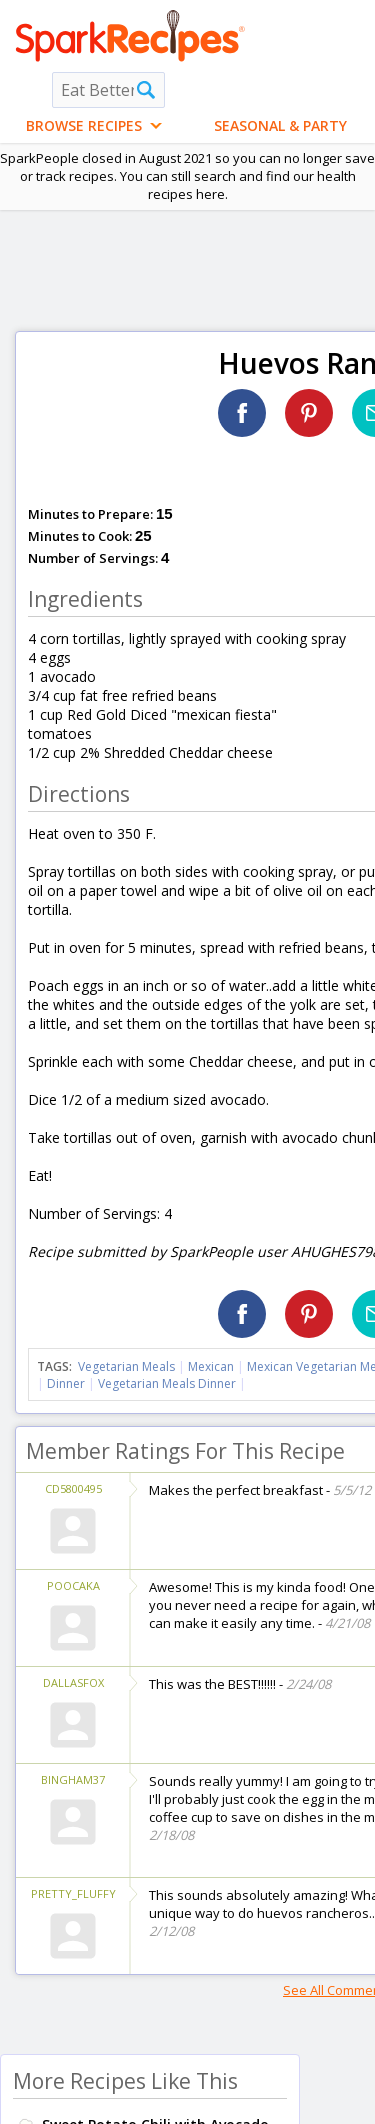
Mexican (211, 1366)
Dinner (66, 1383)
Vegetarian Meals (126, 1366)
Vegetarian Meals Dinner (167, 1383)
